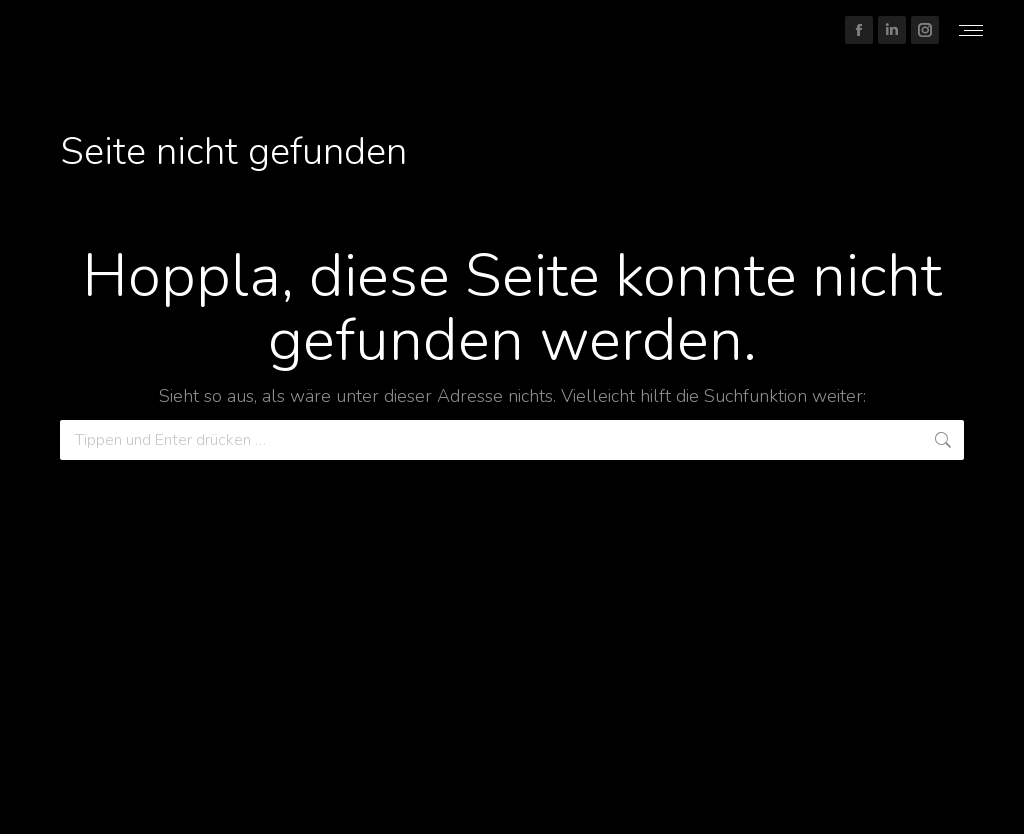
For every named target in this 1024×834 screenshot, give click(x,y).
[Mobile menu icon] (971, 30)
